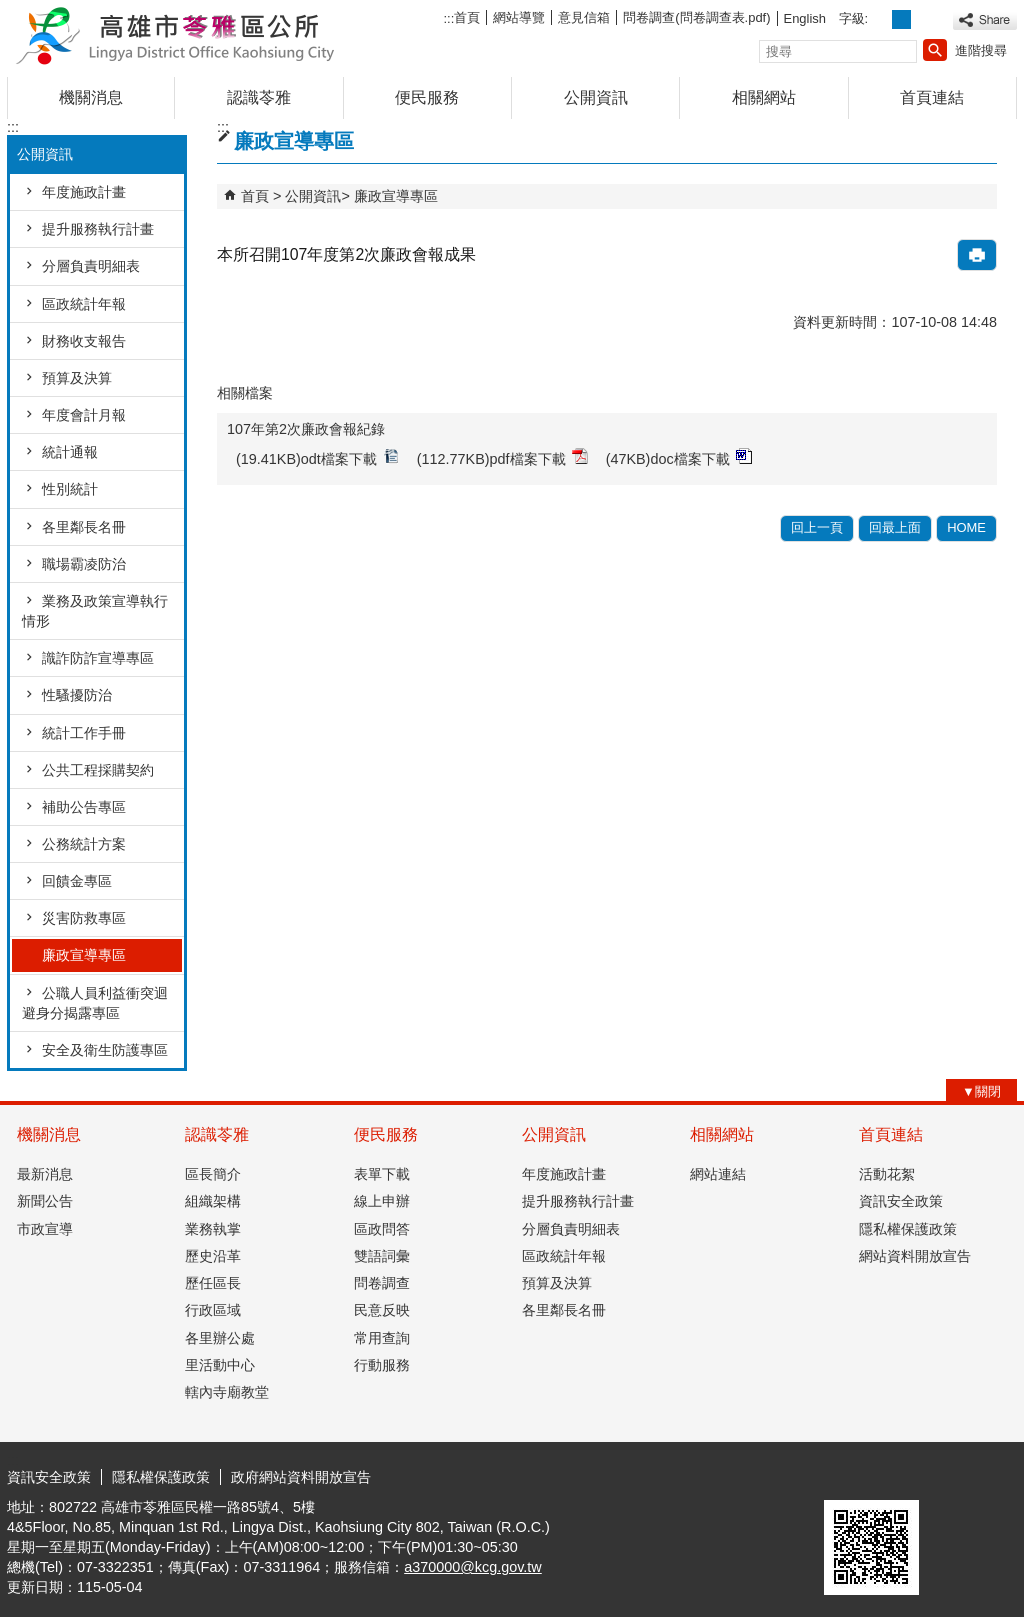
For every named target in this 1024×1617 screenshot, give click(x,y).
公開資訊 (596, 97)
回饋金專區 (77, 881)
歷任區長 (213, 1283)
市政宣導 (45, 1229)
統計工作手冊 (84, 733)
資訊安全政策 (901, 1201)
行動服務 (382, 1365)
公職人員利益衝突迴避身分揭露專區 (95, 1003)
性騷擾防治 (77, 695)
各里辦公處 (220, 1338)
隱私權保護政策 (908, 1229)
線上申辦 (382, 1201)
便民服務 (427, 97)
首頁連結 (932, 97)
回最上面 (895, 527)
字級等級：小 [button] (880, 19)
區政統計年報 (84, 304)
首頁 (467, 17)
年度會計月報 (84, 415)
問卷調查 (382, 1283)
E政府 (845, 1474)
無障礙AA (944, 1476)
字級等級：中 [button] (901, 19)
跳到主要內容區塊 (10, 10)
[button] (935, 50)
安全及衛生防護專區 (105, 1050)
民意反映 (382, 1310)
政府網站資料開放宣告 (301, 1477)
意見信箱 (584, 17)
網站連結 (718, 1174)
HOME (966, 527)
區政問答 (382, 1229)
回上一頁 (817, 527)
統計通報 (70, 452)
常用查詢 (382, 1338)
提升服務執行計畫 (98, 229)
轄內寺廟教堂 (227, 1392)
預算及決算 (77, 378)
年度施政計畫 (84, 192)
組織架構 (213, 1201)
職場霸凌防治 (84, 564)
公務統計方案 (84, 844)
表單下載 (382, 1174)
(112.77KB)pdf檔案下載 (502, 457)
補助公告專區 (84, 807)
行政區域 (213, 1310)
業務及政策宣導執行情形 (95, 611)
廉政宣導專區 (84, 955)
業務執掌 (213, 1229)
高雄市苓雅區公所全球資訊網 (176, 33)
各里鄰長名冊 (84, 527)
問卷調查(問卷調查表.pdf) (696, 17)
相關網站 (764, 97)
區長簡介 (213, 1174)
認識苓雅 (259, 97)
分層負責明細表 (91, 266)
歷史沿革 (213, 1256)
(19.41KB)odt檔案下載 (317, 457)
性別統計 (70, 489)
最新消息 (45, 1174)
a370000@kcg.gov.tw (473, 1567)
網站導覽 (519, 17)
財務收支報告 (84, 341)
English (805, 18)
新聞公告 (45, 1201)
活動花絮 (887, 1174)
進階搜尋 (981, 50)
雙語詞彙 (382, 1256)
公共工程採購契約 (98, 770)
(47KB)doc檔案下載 (679, 457)
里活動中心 (220, 1365)
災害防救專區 (84, 918)
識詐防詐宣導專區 (98, 658)
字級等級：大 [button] (923, 19)
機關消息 (91, 97)
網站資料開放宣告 (915, 1256)
